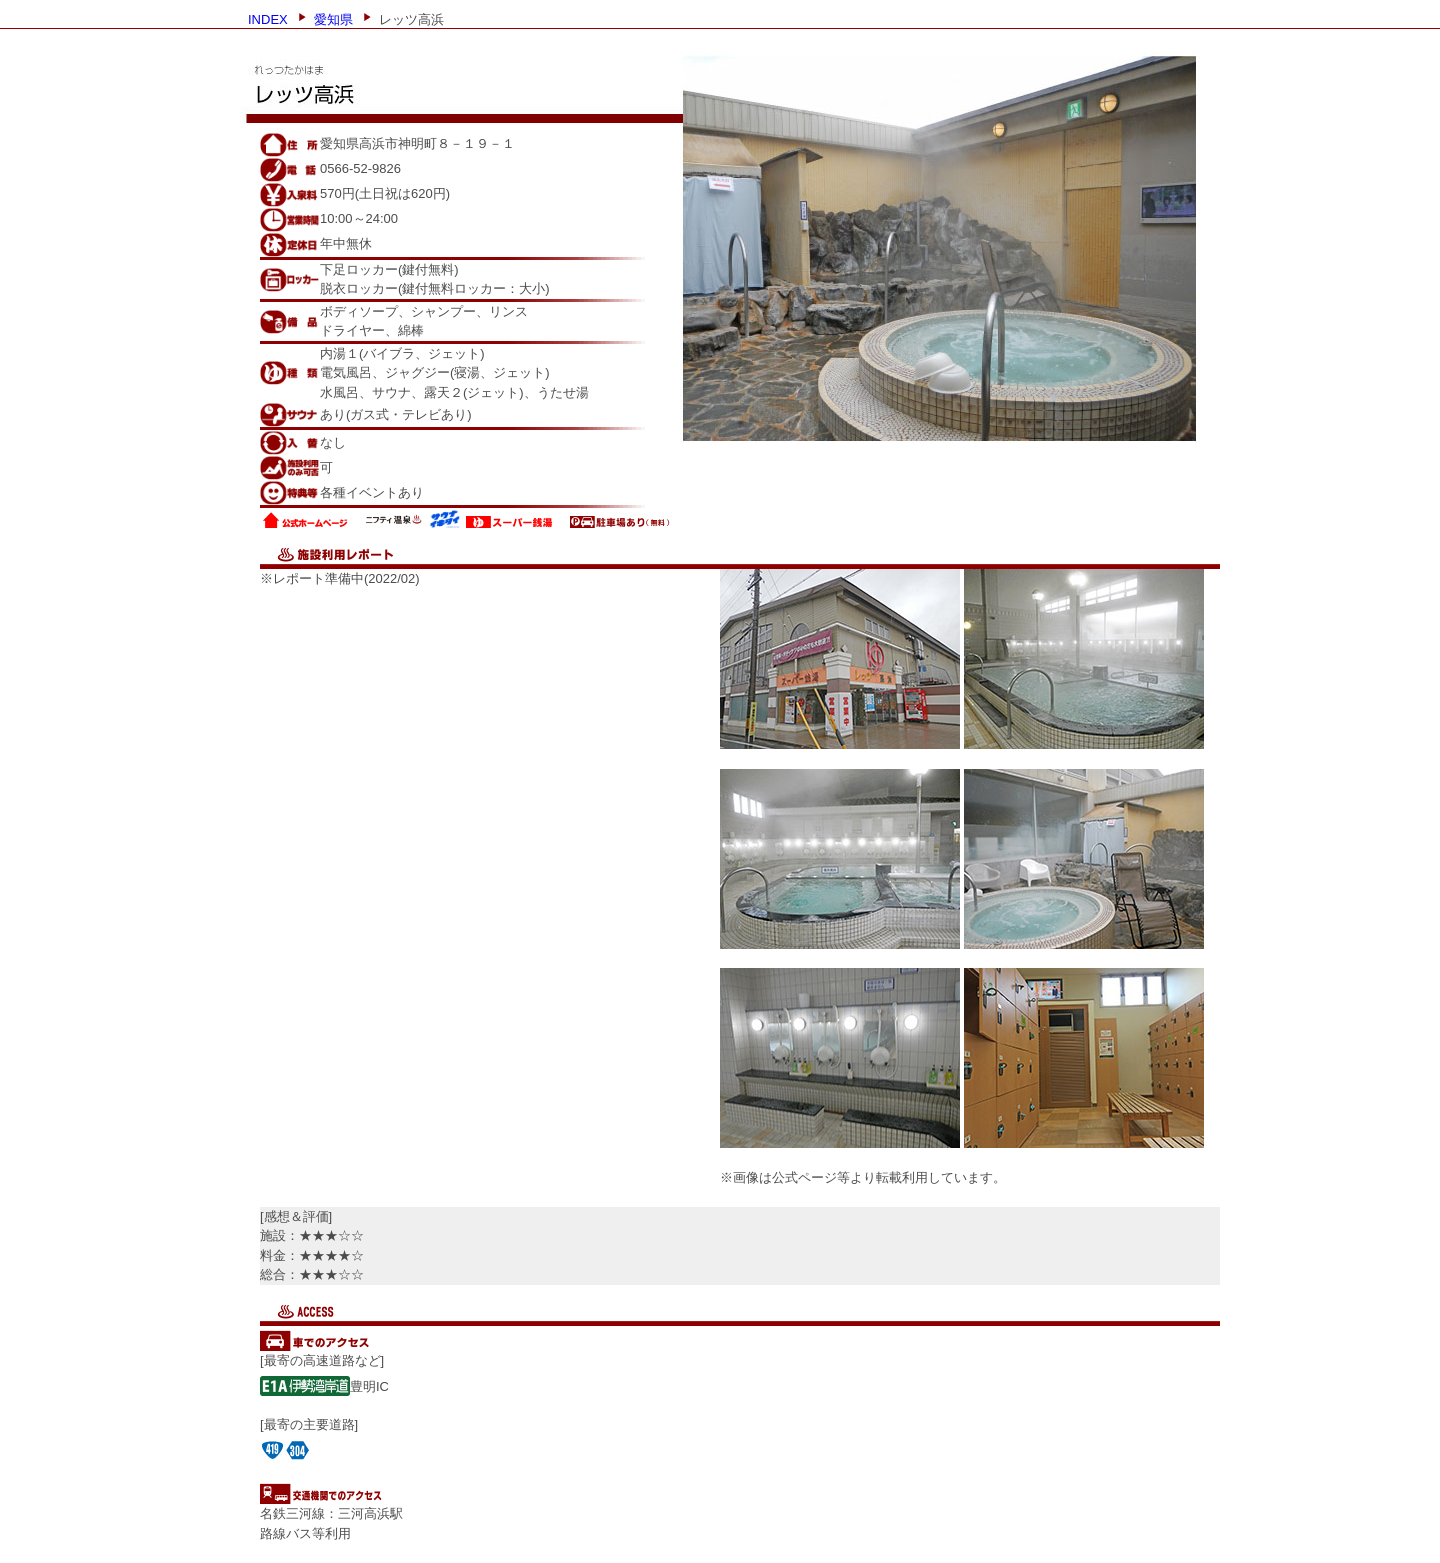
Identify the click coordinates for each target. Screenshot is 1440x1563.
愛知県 (333, 17)
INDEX (268, 17)
